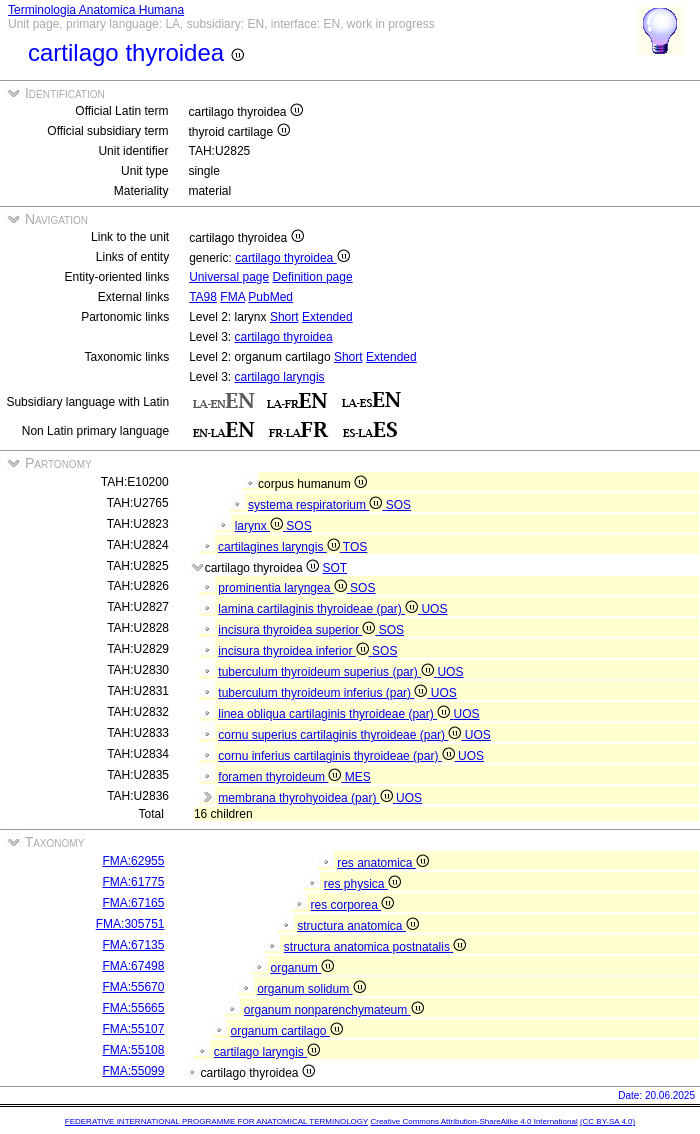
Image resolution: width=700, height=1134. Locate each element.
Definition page (313, 277)
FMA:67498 (133, 966)
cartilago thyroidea (292, 258)
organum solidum (311, 989)
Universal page (229, 277)
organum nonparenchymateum (334, 1010)
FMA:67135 (133, 945)
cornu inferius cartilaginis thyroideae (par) (338, 756)
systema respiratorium (317, 505)
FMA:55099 (133, 1071)
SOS (398, 505)
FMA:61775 (133, 882)
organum (302, 968)
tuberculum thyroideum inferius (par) (324, 693)
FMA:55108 (133, 1050)
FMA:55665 (133, 1008)
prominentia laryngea (284, 588)
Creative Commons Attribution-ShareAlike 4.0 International (473, 1121)
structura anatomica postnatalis (375, 947)
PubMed (270, 297)
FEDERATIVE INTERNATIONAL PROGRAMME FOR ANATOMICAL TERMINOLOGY (216, 1121)
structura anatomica (358, 926)
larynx (261, 526)
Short (284, 317)
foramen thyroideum (281, 777)
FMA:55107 (133, 1029)
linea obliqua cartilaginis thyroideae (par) (335, 714)
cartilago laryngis (280, 377)
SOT (334, 568)
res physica (362, 884)
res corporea (352, 905)
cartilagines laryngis (280, 547)
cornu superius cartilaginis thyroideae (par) (341, 735)
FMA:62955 (133, 861)
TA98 (203, 297)
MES (358, 777)
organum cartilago (286, 1031)
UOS (434, 609)
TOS (355, 547)
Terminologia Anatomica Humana (96, 10)
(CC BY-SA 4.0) (607, 1121)
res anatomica (383, 863)
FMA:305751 (130, 924)
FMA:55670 (133, 987)
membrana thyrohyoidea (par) (307, 798)
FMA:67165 (133, 903)
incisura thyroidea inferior (295, 651)
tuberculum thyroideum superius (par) (327, 672)
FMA (232, 297)
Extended (327, 317)
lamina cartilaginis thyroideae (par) (319, 609)
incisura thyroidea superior (298, 630)
